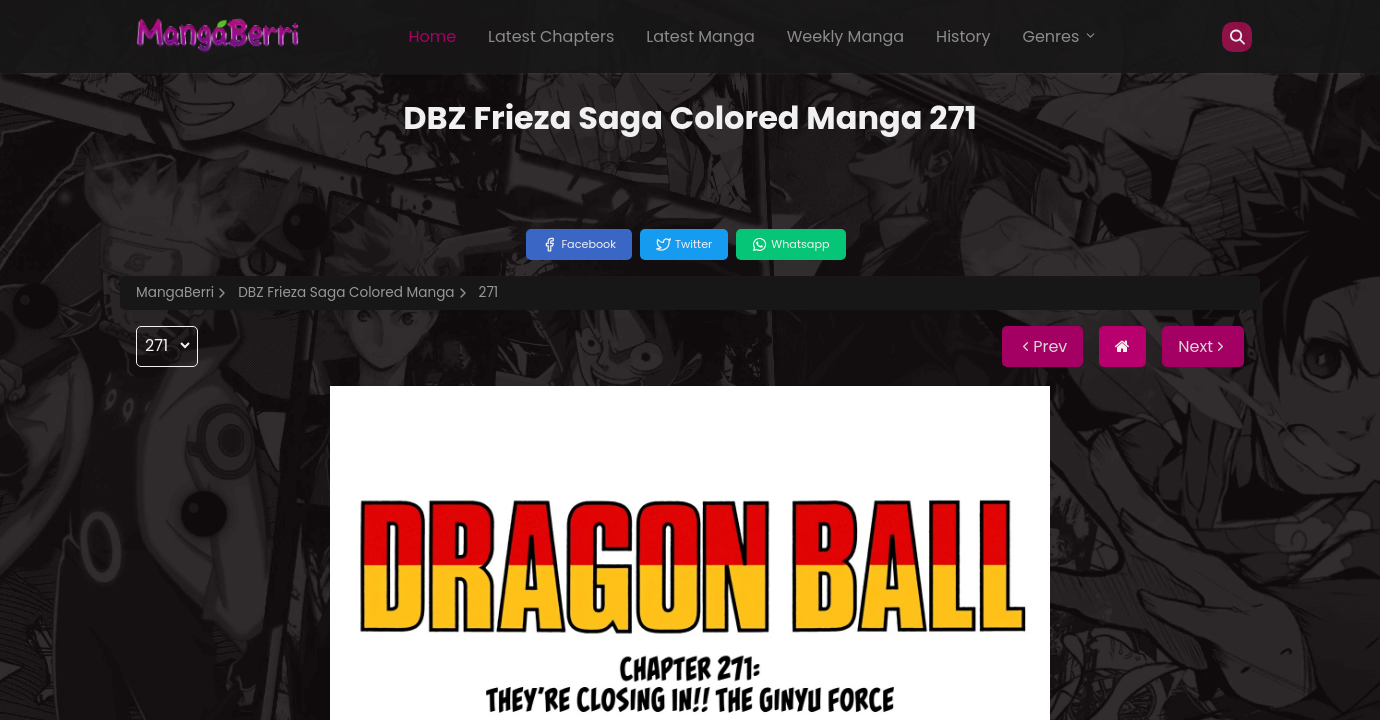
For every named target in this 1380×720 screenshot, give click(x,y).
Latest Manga (700, 36)
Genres (1060, 36)
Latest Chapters (551, 36)
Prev (1042, 346)
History (963, 36)
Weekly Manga (845, 36)
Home (432, 36)
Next (1203, 346)
